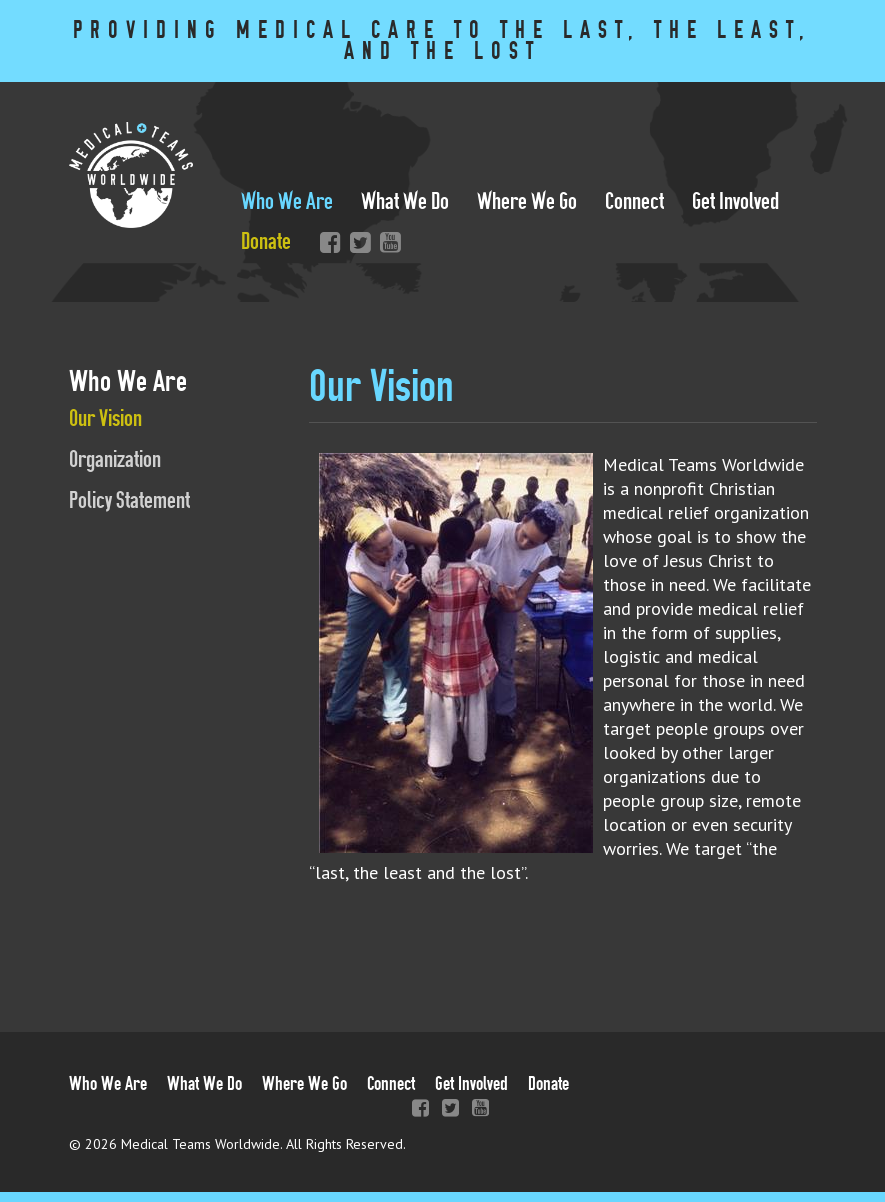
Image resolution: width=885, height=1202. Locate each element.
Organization (115, 459)
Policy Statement (129, 500)
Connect (634, 201)
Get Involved (735, 201)
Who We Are (287, 201)
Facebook (326, 242)
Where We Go (527, 201)
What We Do (405, 201)
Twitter (356, 242)
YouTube (386, 242)
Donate (266, 241)
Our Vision (105, 418)
